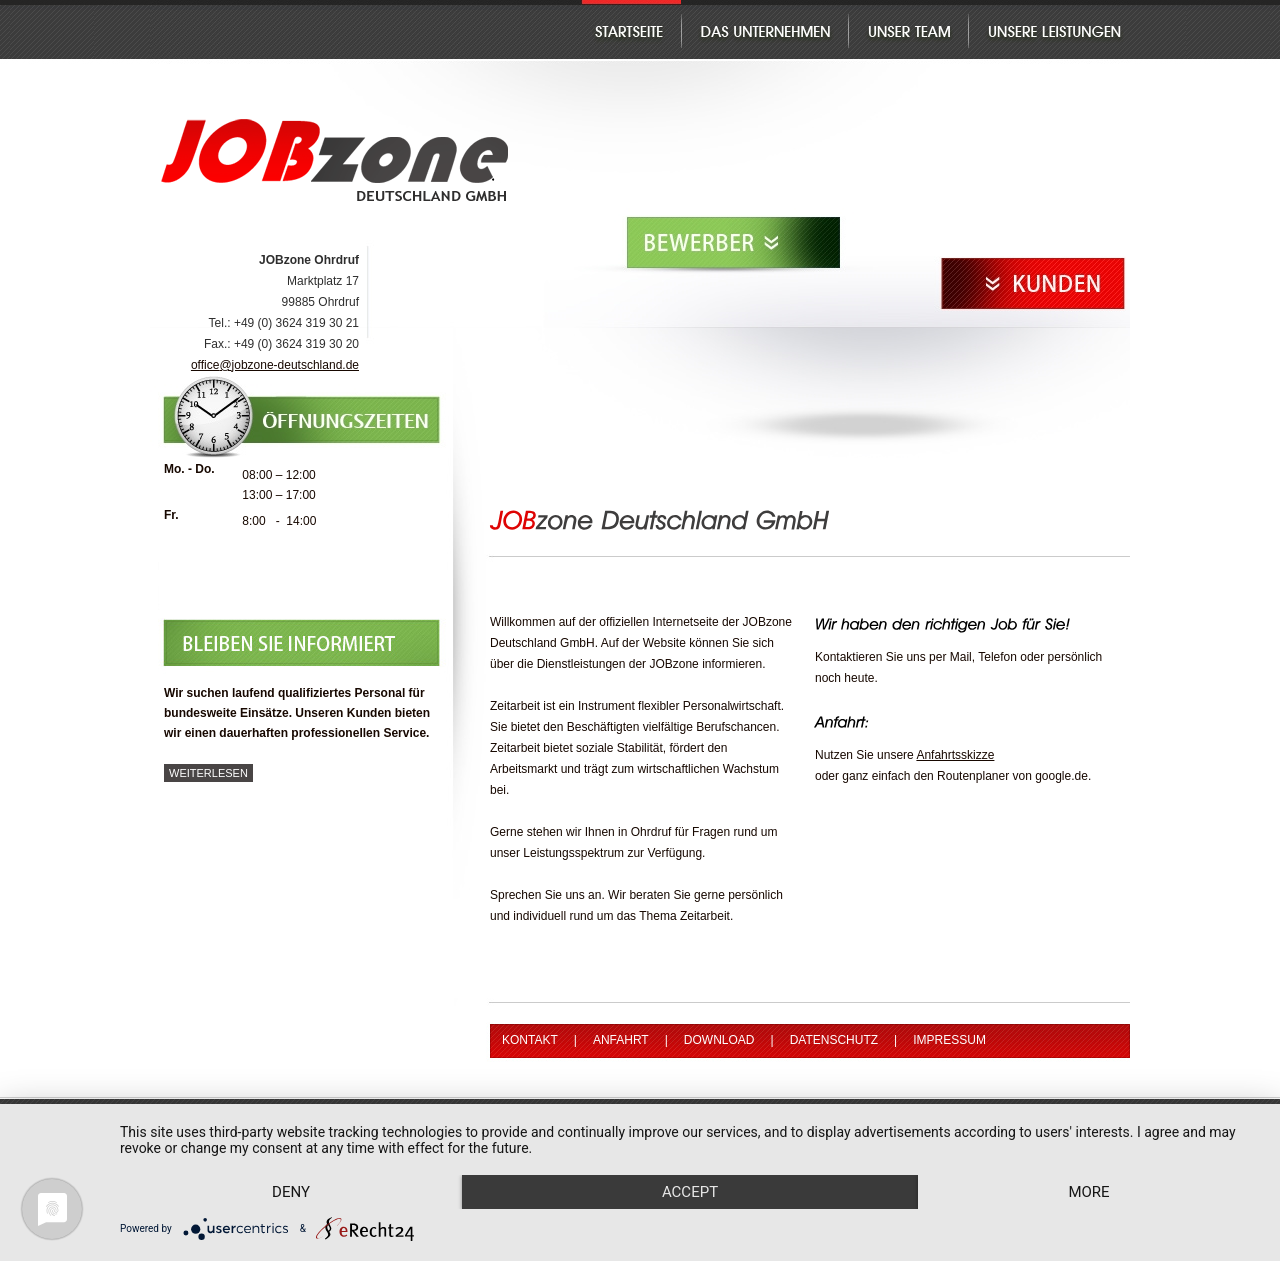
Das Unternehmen (764, 29)
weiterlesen (208, 773)
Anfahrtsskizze (955, 755)
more (1088, 1192)
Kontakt (530, 1040)
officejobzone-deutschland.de (275, 365)
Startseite (631, 29)
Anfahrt (621, 1040)
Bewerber (735, 243)
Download (719, 1040)
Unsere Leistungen (1049, 29)
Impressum (949, 1040)
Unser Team (908, 29)
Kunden (1033, 284)
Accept (690, 1192)
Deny (291, 1192)
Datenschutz (834, 1040)
